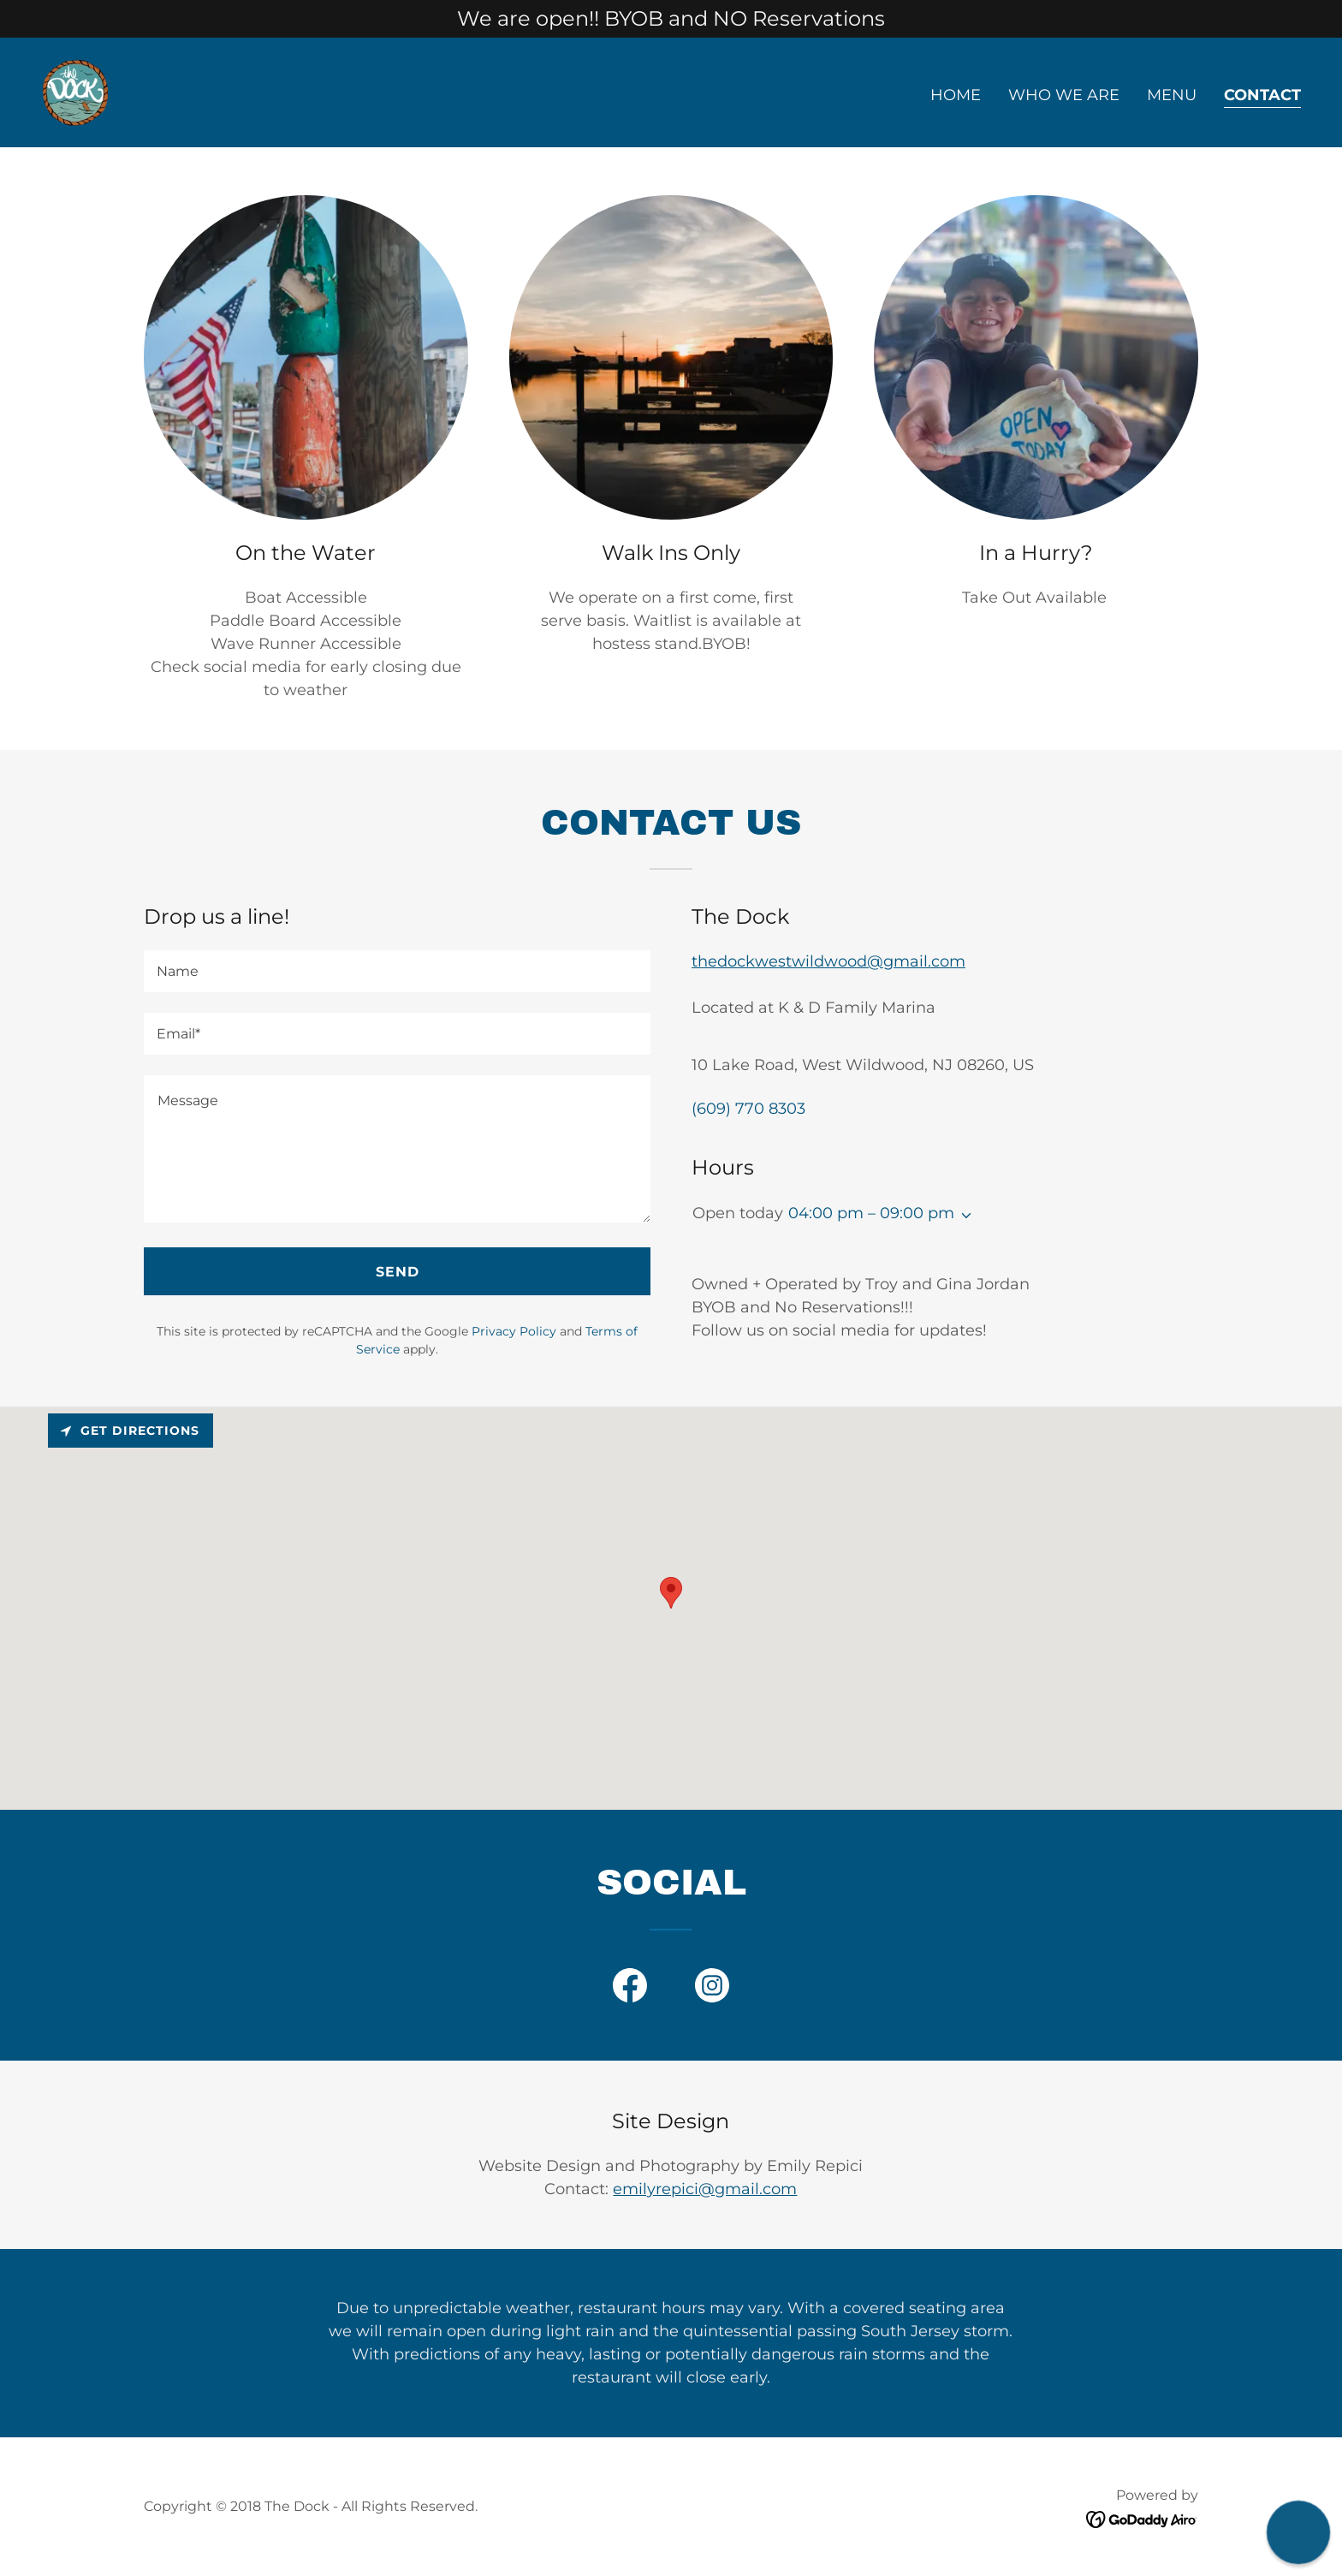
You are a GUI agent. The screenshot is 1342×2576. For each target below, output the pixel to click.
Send (397, 1272)
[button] (963, 1216)
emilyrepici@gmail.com (705, 2189)
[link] (75, 91)
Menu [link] (1172, 95)
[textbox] (397, 971)
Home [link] (955, 95)
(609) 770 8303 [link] (748, 1108)
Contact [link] (1262, 95)
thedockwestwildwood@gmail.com (828, 961)
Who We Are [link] (1063, 95)
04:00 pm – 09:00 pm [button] (871, 1213)
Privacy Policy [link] (514, 1331)
